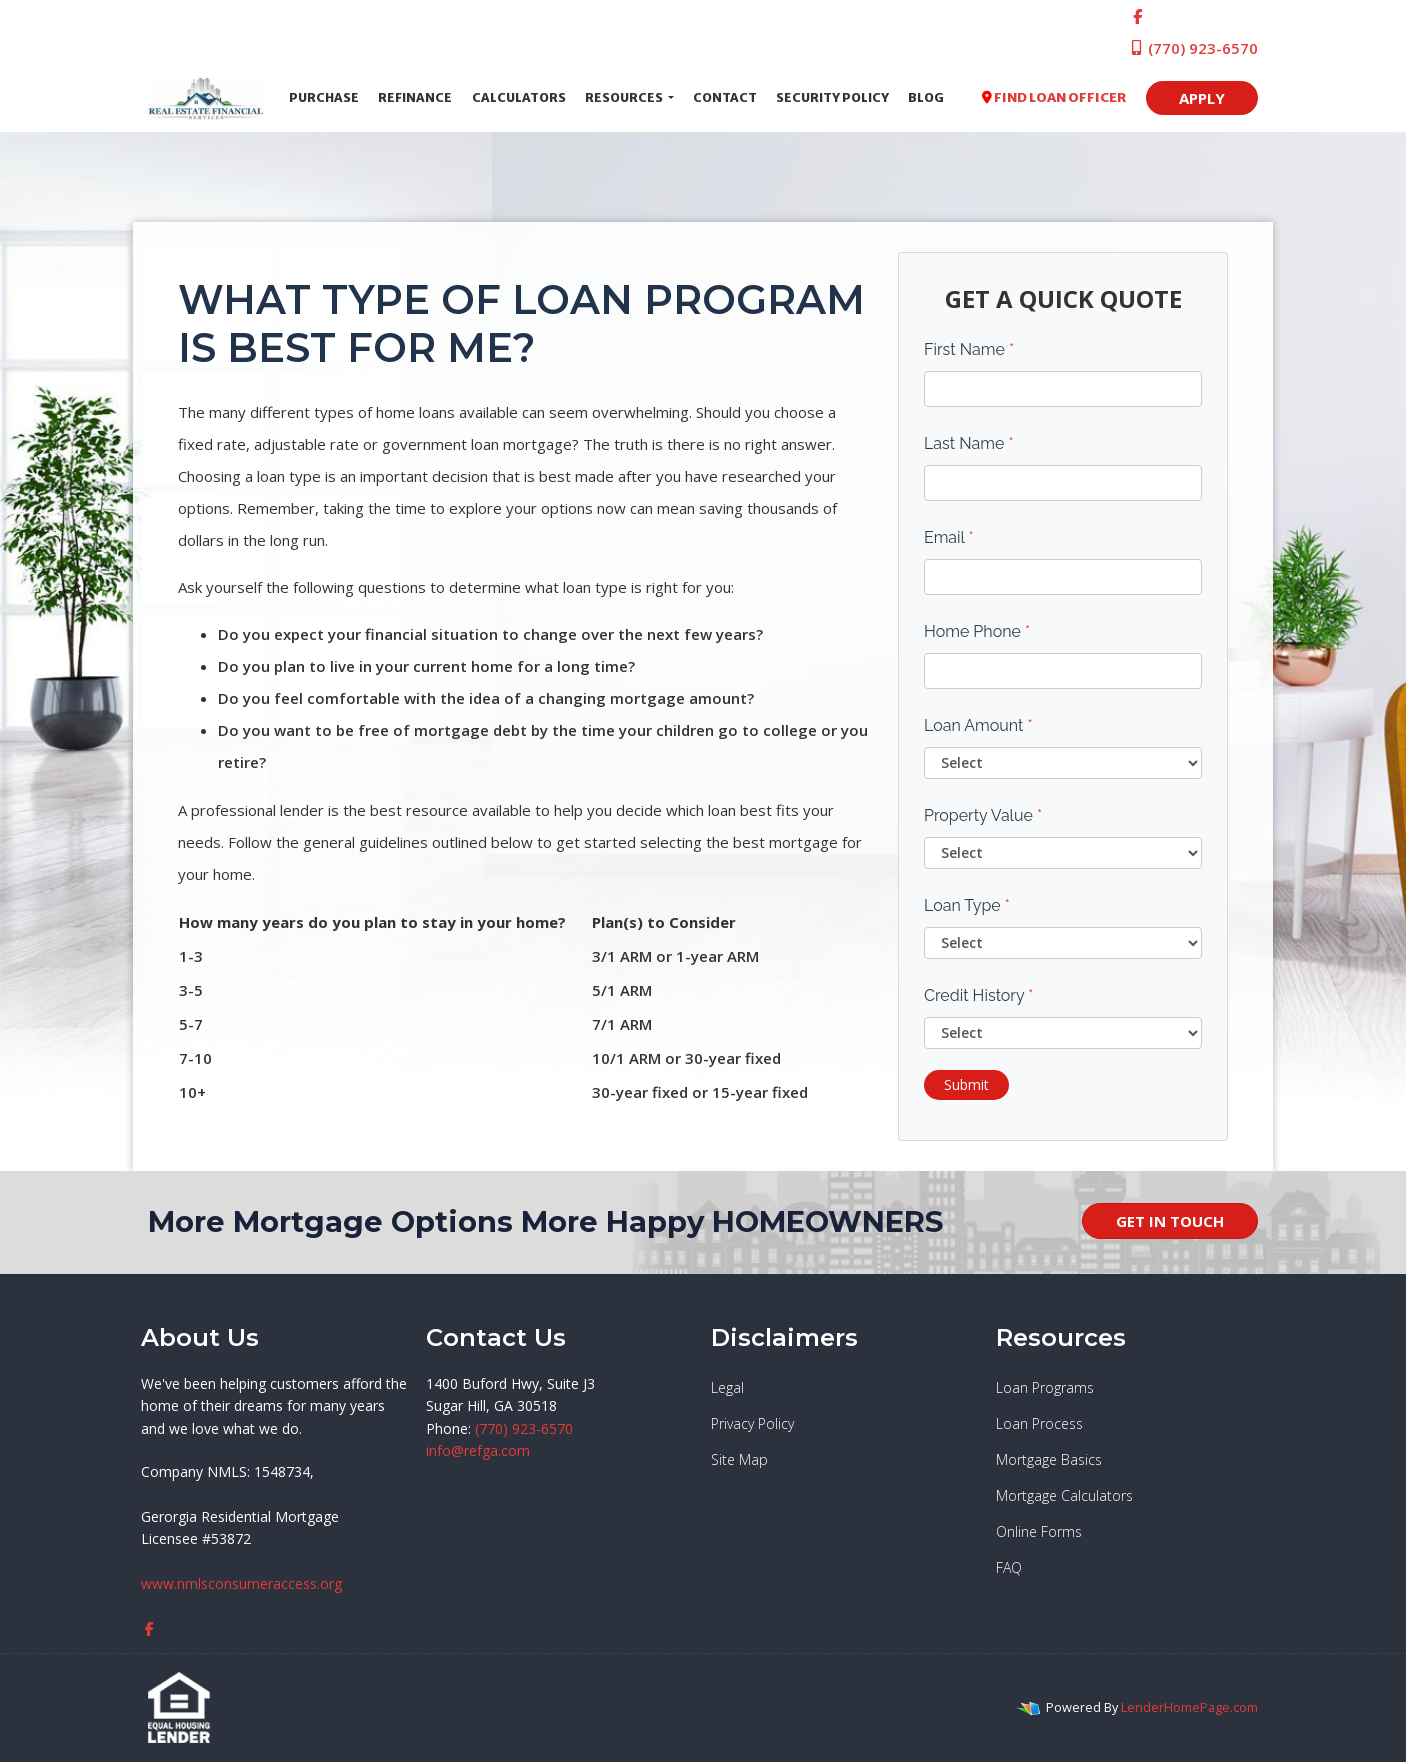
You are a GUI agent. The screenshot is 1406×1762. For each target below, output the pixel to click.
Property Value (983, 815)
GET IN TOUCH (1170, 1221)
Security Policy (832, 97)
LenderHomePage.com (1189, 1707)
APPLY (1202, 98)
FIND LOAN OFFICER (1054, 97)
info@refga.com (478, 1450)
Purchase (324, 97)
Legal (727, 1387)
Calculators (519, 97)
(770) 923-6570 (1193, 48)
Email (949, 537)
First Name (969, 349)
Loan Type (967, 905)
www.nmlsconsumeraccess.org (241, 1583)
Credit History (978, 995)
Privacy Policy (752, 1423)
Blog (926, 97)
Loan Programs (1045, 1387)
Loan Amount (978, 725)
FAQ (1009, 1567)
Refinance (415, 97)
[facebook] (1137, 16)
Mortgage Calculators (1064, 1495)
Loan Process (1039, 1423)
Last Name (969, 443)
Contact (725, 97)
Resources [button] (625, 97)
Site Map (739, 1459)
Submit (966, 1084)
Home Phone (977, 631)
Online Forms (1039, 1531)
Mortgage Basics (1049, 1459)
